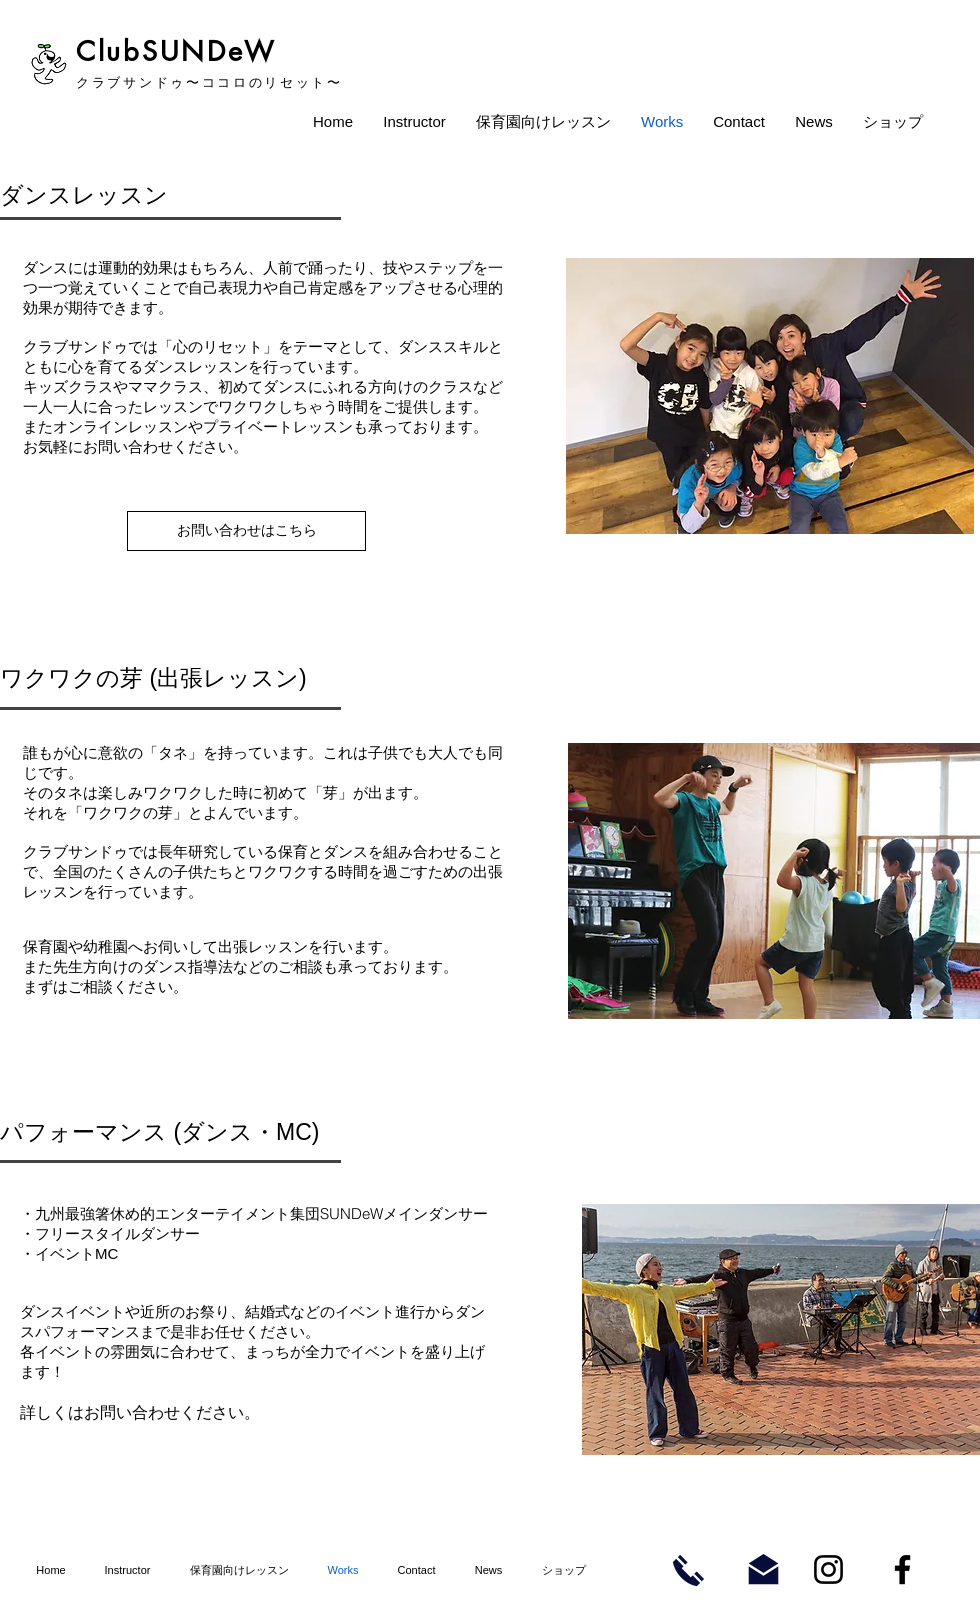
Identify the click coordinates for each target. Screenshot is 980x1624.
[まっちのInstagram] (828, 1569)
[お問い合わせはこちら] (246, 531)
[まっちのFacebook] (902, 1569)
